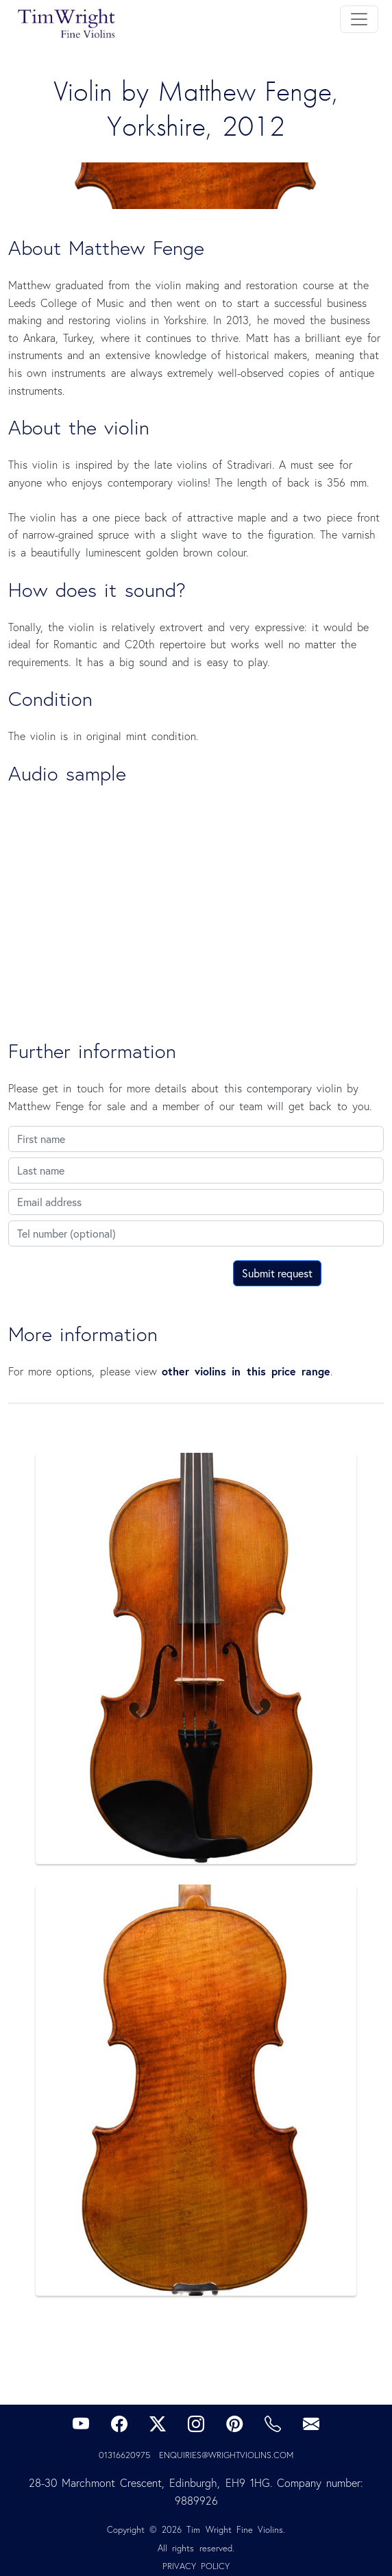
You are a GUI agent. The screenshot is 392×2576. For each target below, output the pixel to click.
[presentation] (112, 1278)
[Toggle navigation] (359, 19)
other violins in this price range (246, 1371)
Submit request (277, 1273)
